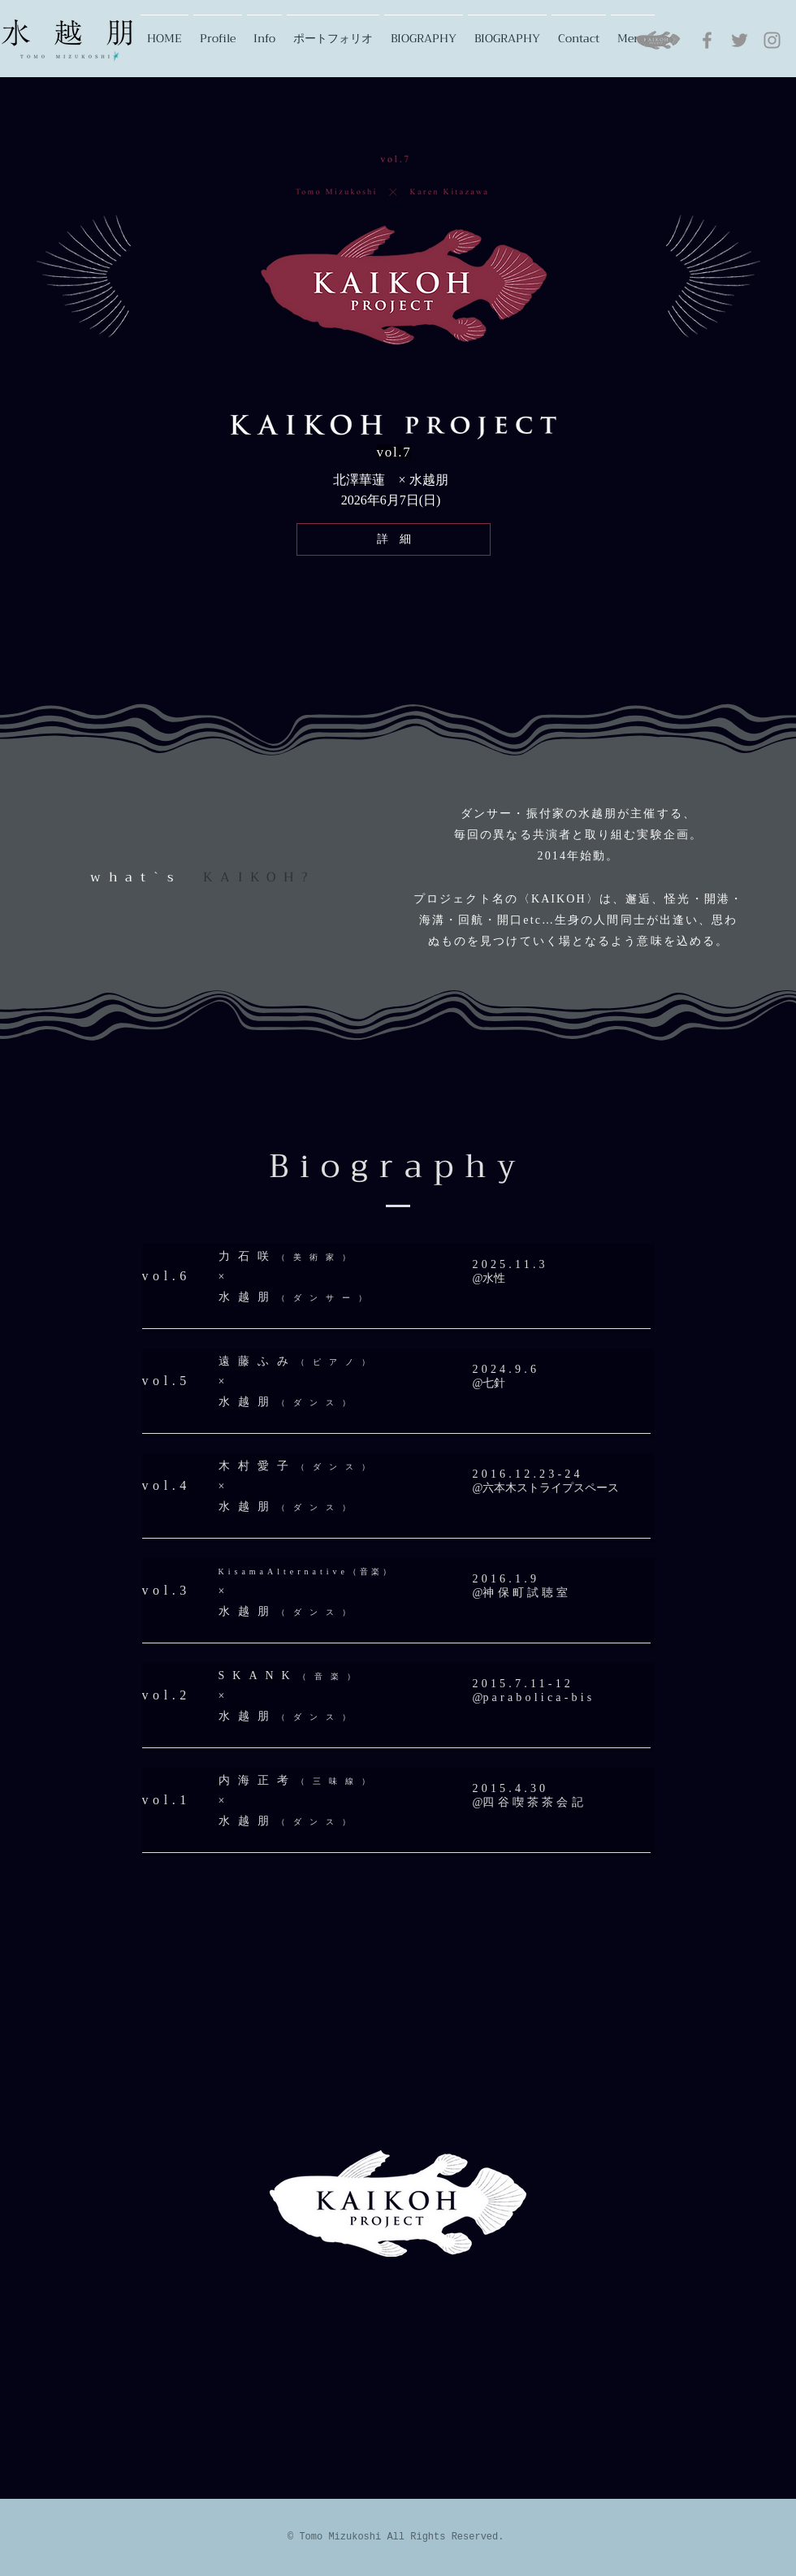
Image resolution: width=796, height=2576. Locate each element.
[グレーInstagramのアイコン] (772, 40)
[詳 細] (393, 539)
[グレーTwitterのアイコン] (740, 40)
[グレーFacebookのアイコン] (707, 40)
